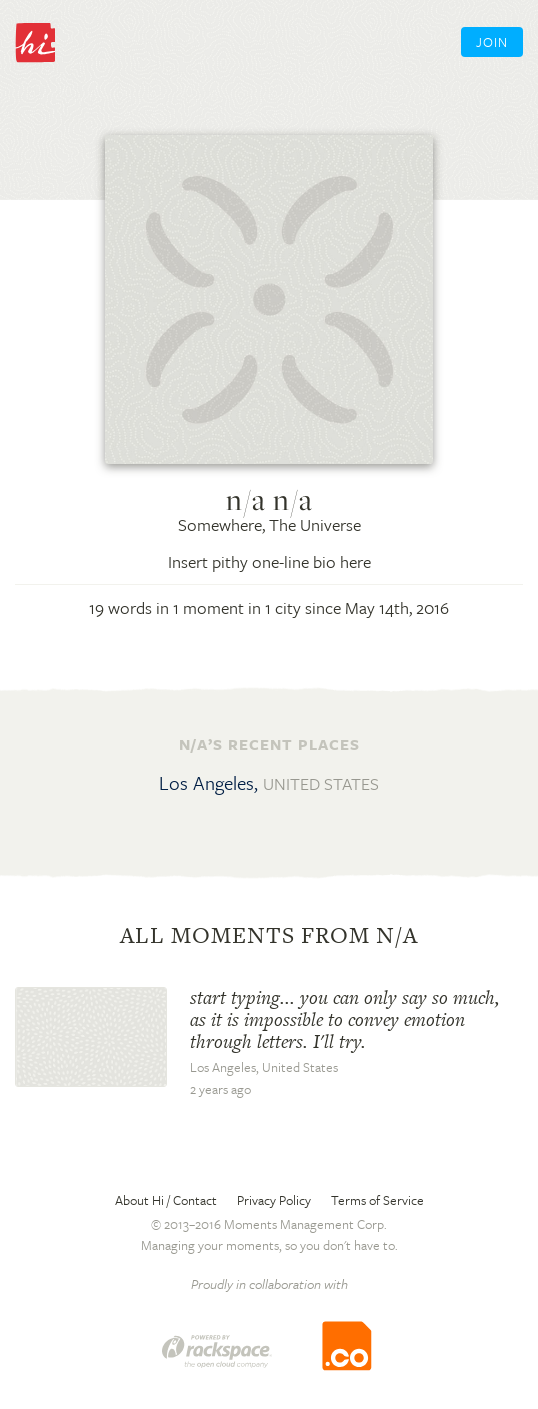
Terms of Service (377, 1200)
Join (492, 42)
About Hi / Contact (166, 1200)
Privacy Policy (274, 1200)
